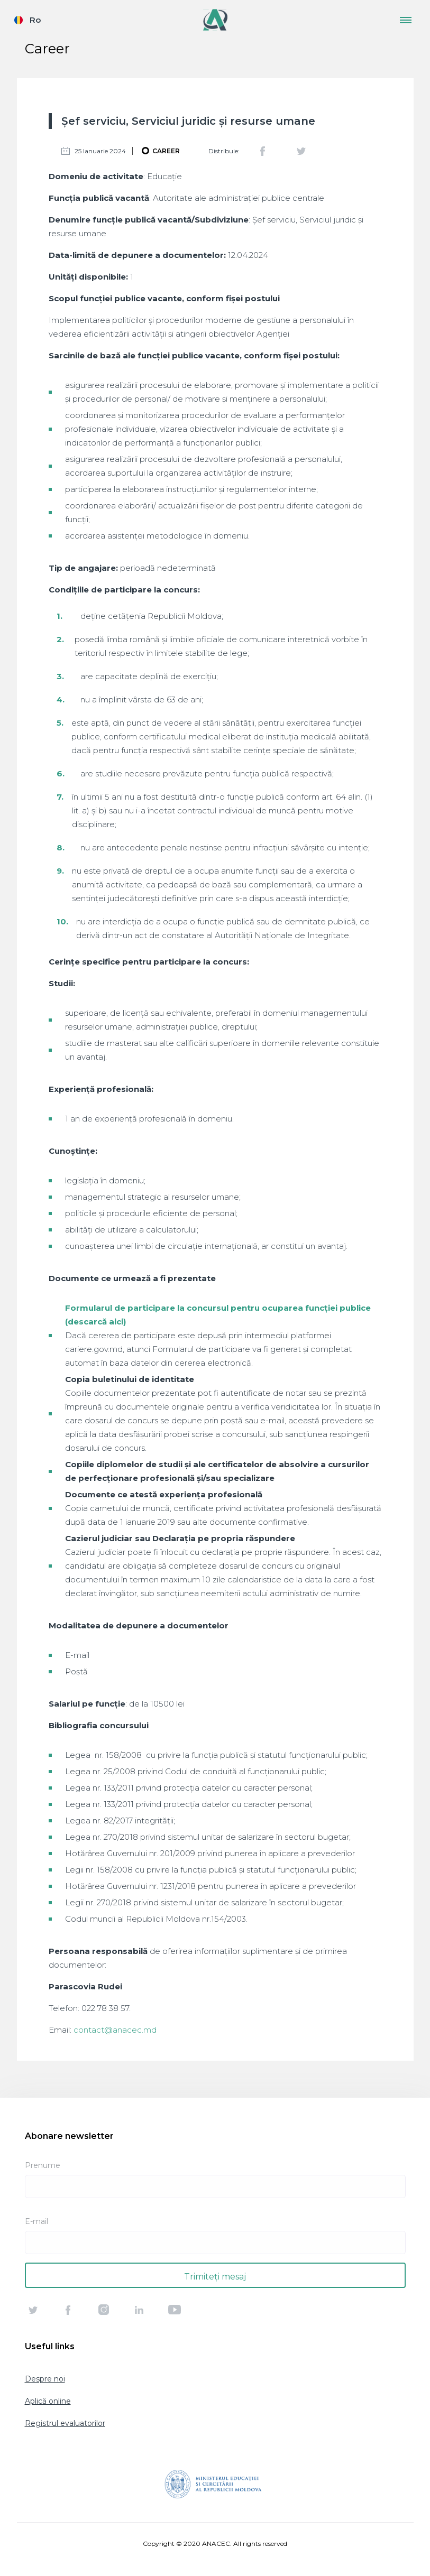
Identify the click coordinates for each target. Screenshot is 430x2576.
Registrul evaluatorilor (65, 2423)
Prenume (42, 2165)
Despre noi (45, 2379)
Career (166, 151)
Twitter (301, 151)
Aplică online (48, 2401)
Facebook (262, 151)
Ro (35, 20)
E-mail (36, 2221)
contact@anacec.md (115, 2030)
